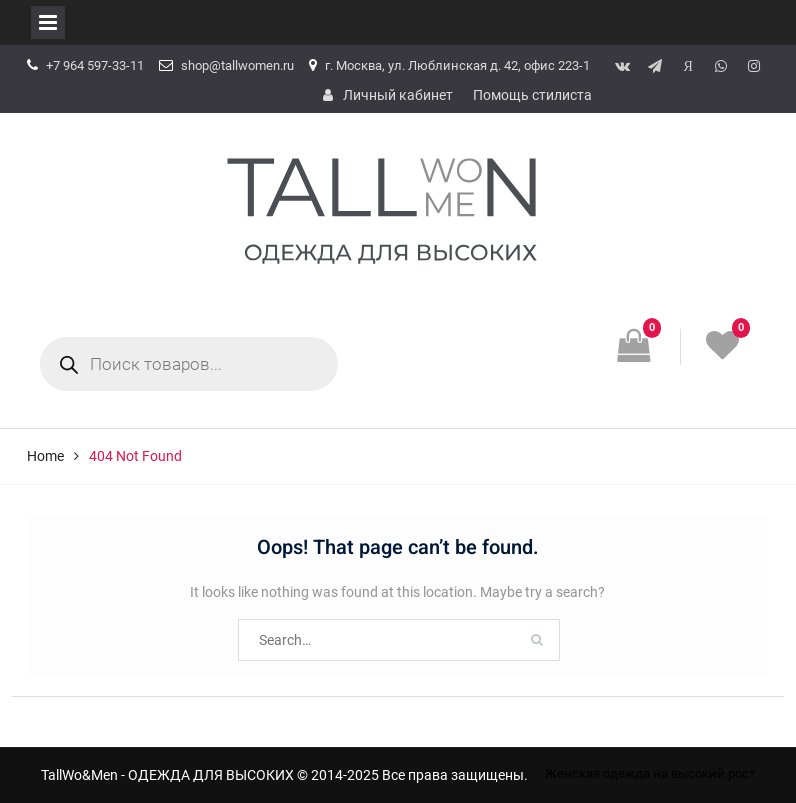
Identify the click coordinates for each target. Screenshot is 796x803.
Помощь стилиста (532, 95)
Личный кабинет (398, 95)
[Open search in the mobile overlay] (189, 364)
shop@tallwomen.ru (237, 65)
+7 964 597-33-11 (95, 65)
